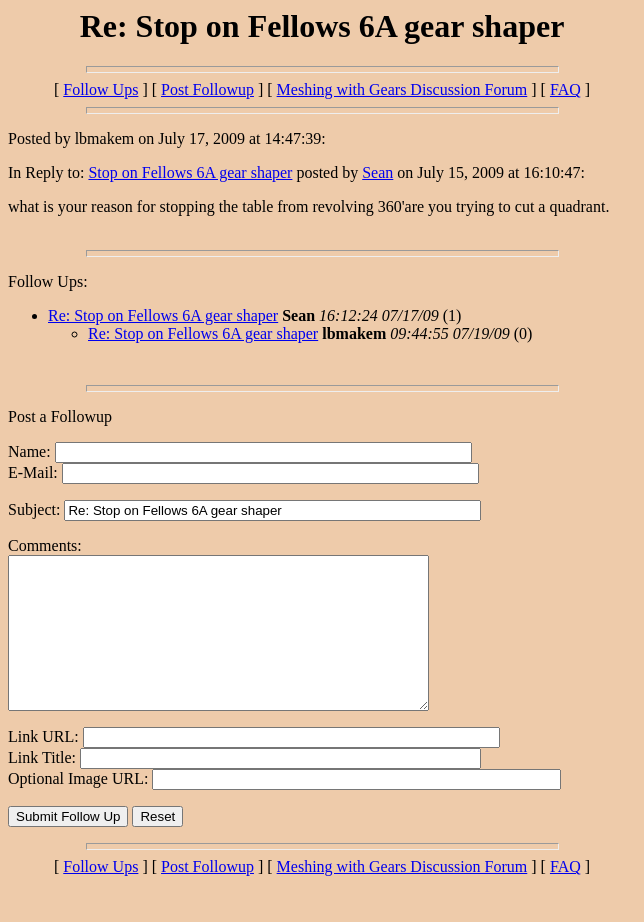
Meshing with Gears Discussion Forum (402, 89)
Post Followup (207, 89)
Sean (377, 172)
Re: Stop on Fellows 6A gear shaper (163, 315)
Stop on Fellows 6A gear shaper (190, 172)
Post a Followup (60, 416)
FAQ (565, 89)
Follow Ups (100, 89)
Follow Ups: (48, 281)
